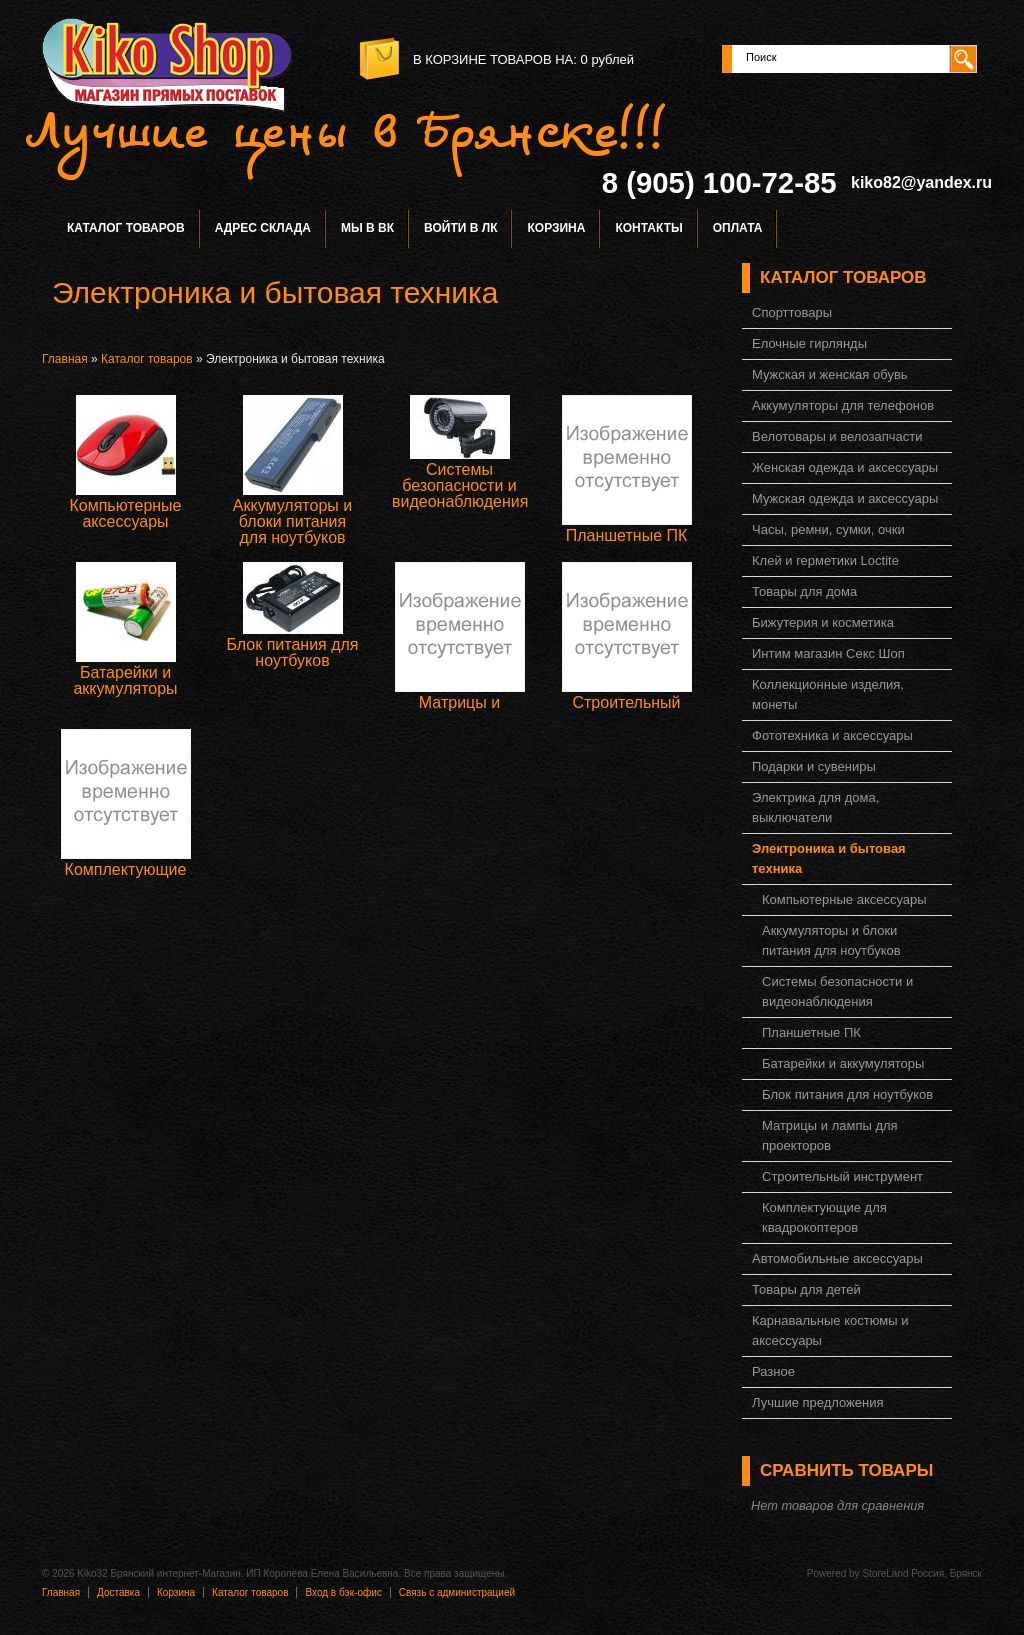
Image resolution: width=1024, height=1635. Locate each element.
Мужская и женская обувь (830, 374)
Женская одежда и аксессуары (845, 467)
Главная (65, 359)
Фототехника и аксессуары (832, 735)
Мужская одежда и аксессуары (845, 498)
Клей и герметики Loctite (825, 560)
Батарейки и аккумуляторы (125, 680)
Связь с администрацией (457, 1592)
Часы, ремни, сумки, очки (828, 529)
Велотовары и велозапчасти (837, 436)
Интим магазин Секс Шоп (828, 653)
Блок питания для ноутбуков (292, 652)
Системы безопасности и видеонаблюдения (460, 485)
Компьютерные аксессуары (125, 513)
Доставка (118, 1592)
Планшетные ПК (627, 535)
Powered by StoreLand (858, 1573)
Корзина (556, 228)
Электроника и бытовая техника (829, 858)
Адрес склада (263, 228)
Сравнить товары (846, 1470)
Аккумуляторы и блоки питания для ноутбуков (292, 521)
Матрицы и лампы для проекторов (830, 1135)
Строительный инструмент (626, 710)
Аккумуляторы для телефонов (843, 405)
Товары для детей (806, 1289)
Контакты (648, 228)
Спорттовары (792, 312)
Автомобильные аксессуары (837, 1258)
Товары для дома (804, 591)
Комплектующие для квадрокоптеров (824, 1217)
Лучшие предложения (818, 1402)
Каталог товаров (126, 228)
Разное (773, 1371)
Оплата (738, 228)
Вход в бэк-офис (343, 1592)
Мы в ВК (367, 228)
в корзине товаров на (493, 59)
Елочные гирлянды (809, 343)
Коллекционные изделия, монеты (828, 694)
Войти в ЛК (460, 228)
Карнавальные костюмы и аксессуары (830, 1330)
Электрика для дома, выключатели (815, 807)
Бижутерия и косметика (823, 622)
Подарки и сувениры (814, 766)
